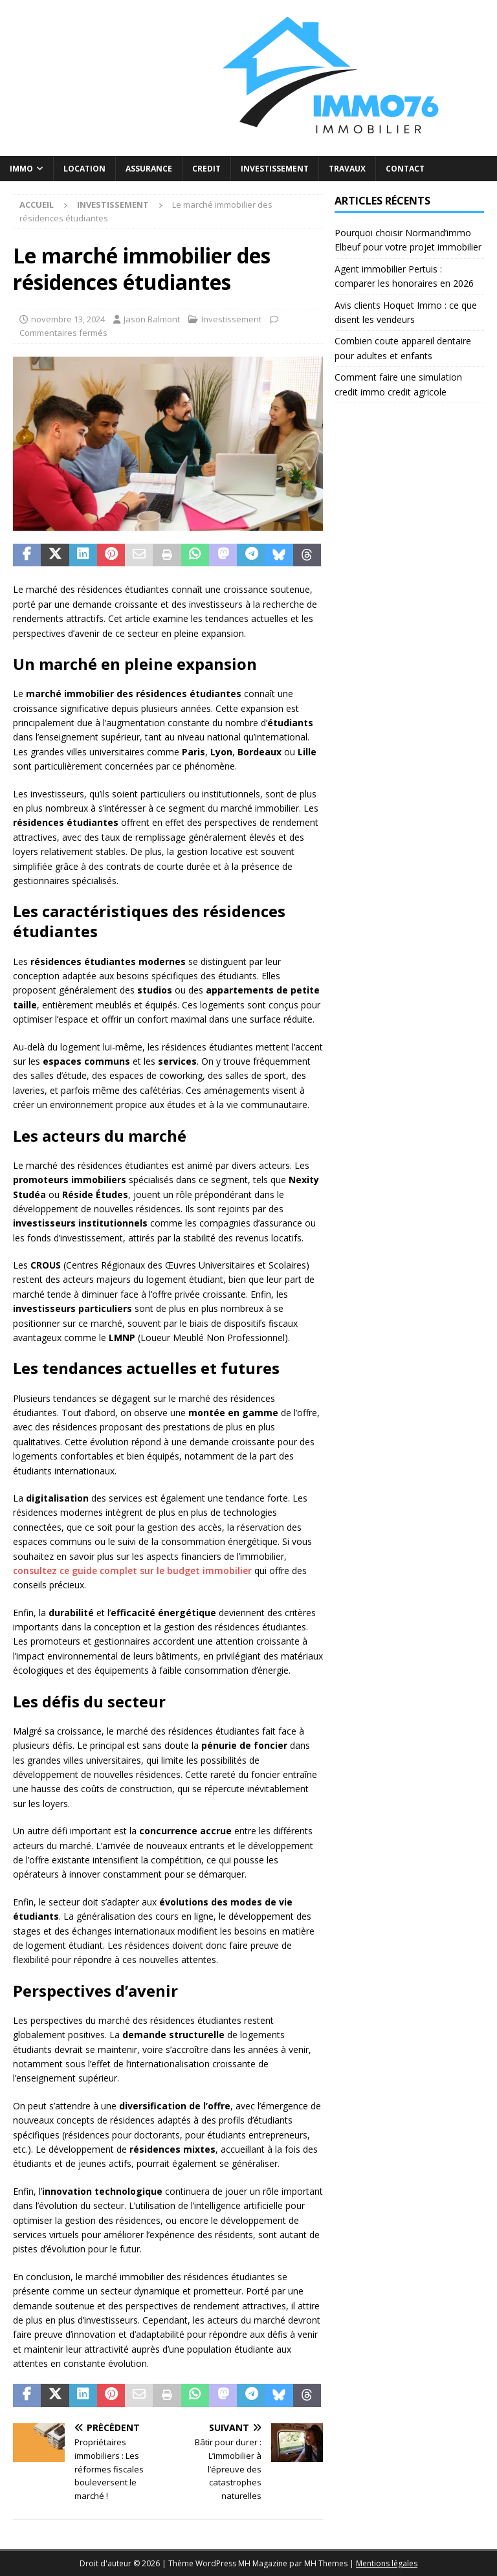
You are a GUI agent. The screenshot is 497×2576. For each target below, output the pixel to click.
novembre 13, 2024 (68, 319)
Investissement (275, 168)
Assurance (149, 168)
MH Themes (326, 2563)
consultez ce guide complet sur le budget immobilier (132, 1570)
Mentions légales (386, 2563)
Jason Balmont (152, 319)
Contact (405, 168)
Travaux (347, 168)
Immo (21, 168)
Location (84, 168)
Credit (206, 168)
